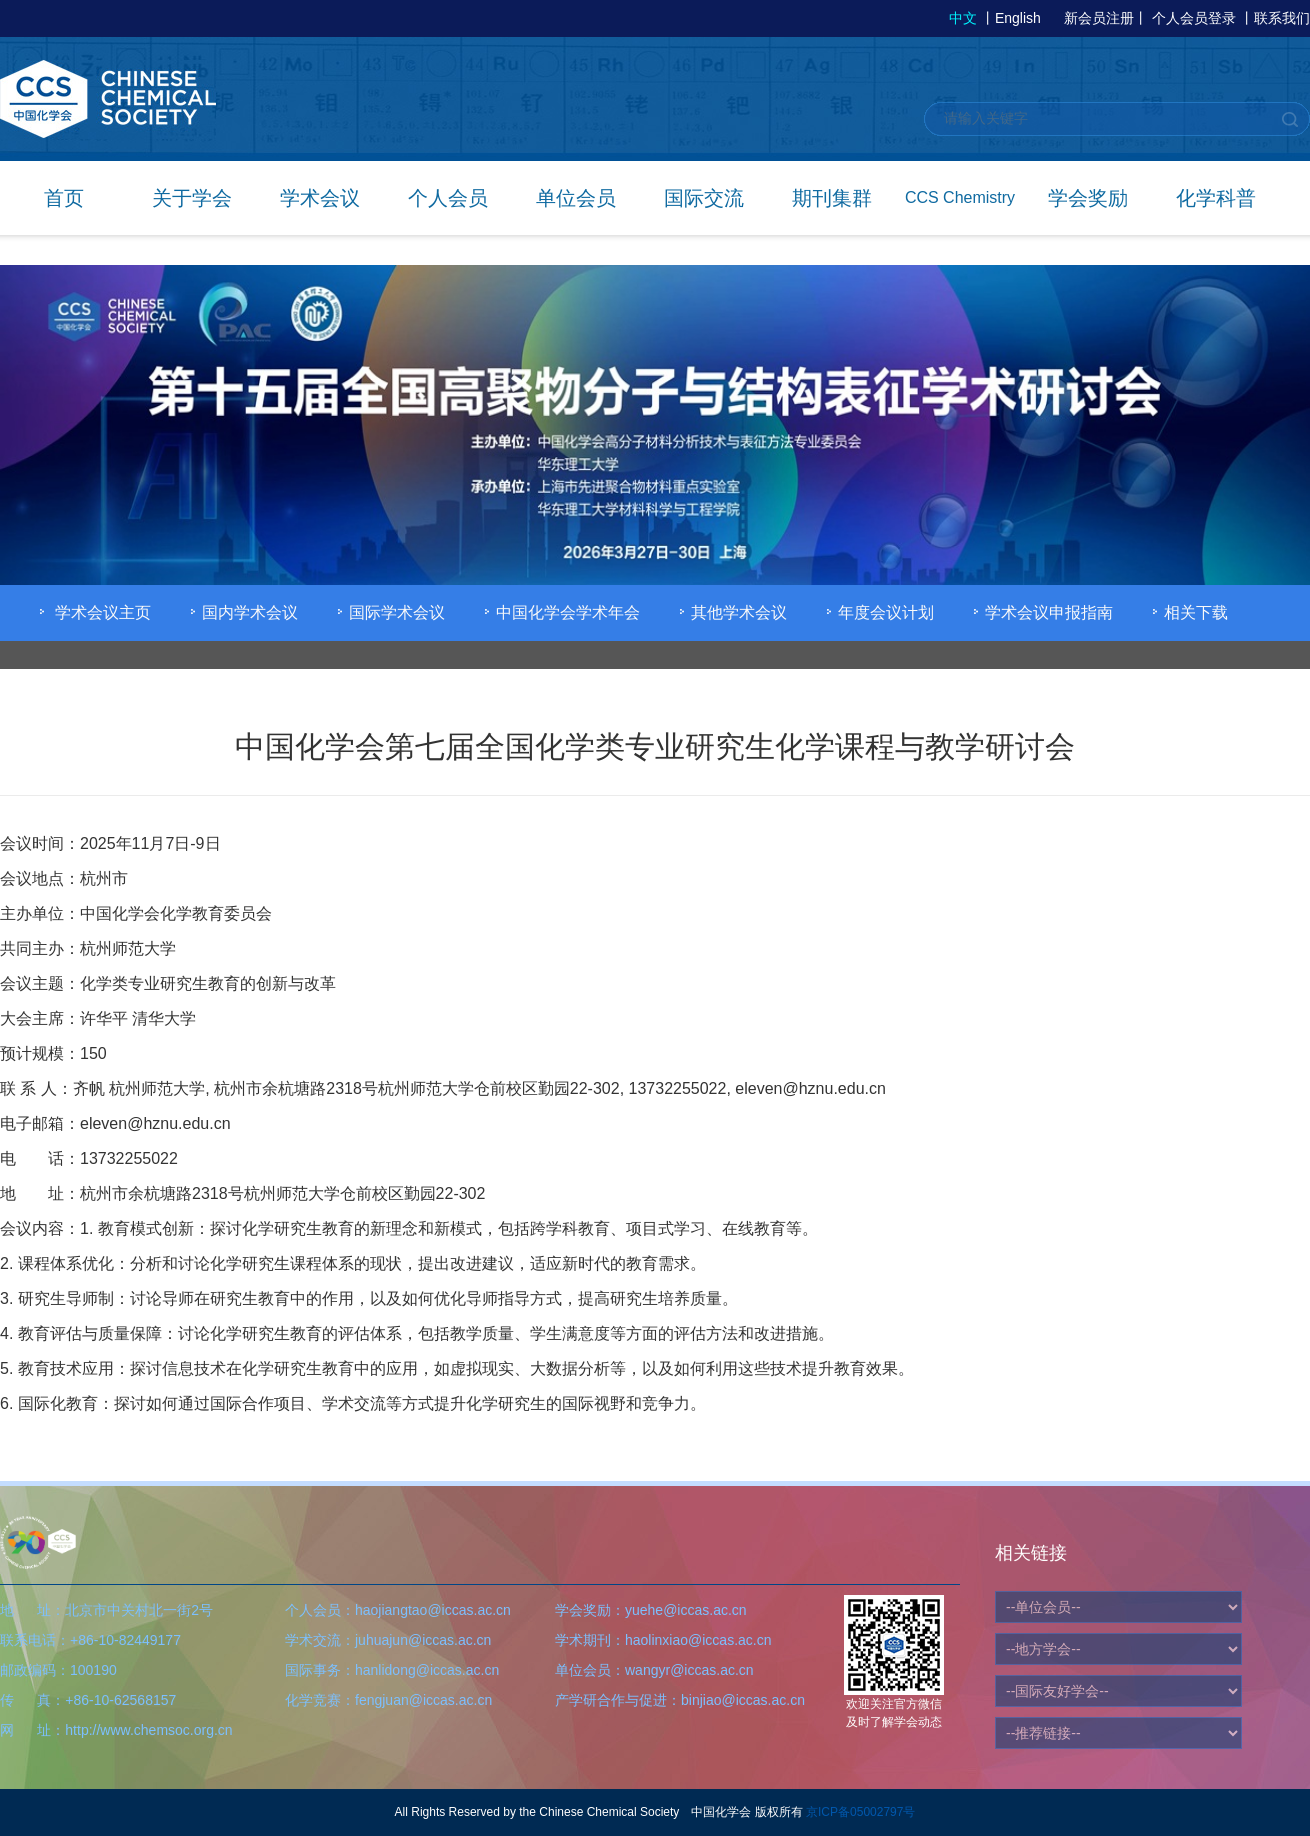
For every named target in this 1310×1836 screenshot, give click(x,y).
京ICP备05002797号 (860, 1812)
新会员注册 (1099, 18)
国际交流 (704, 198)
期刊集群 (832, 198)
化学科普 (1216, 198)
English (1018, 18)
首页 (64, 198)
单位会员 (576, 198)
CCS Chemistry (960, 197)
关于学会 (192, 198)
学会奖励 (1088, 198)
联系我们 (1282, 18)
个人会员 (448, 198)
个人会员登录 (1194, 18)
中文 (963, 18)
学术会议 (320, 198)
